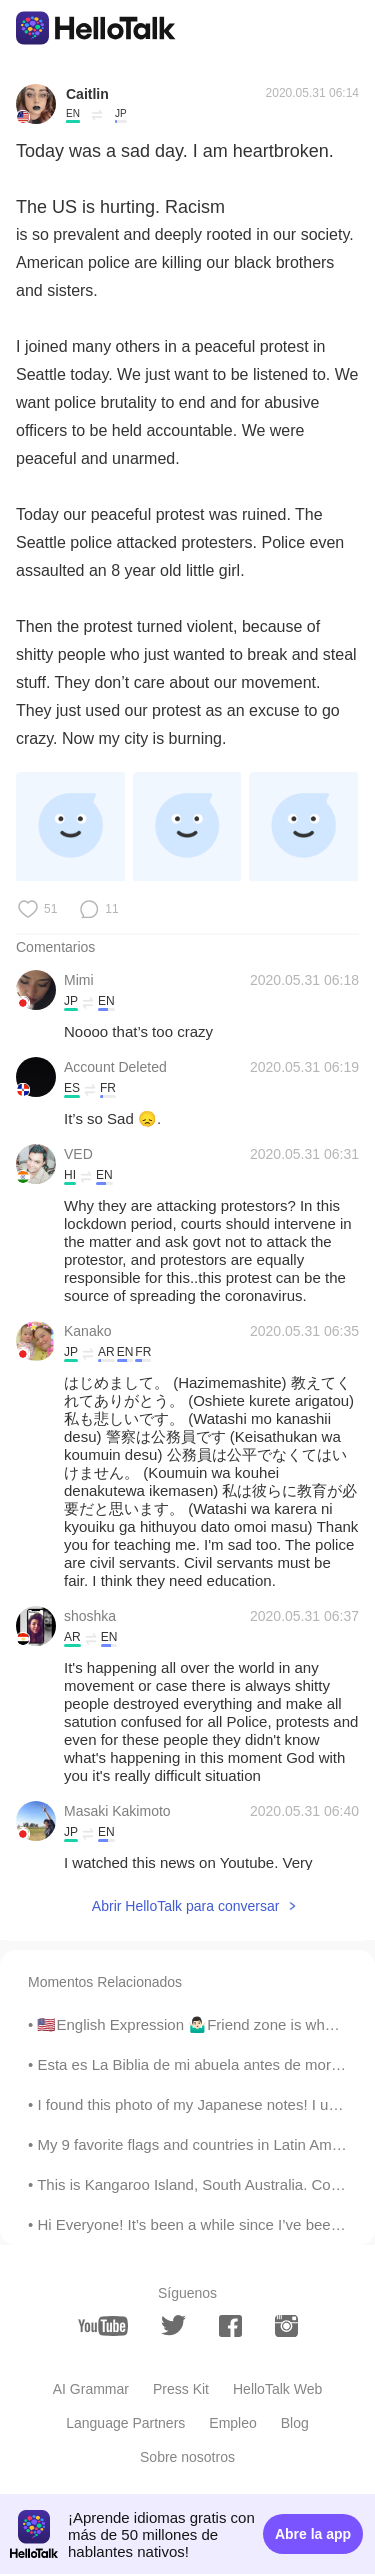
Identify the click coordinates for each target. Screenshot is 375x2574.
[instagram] (286, 2326)
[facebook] (230, 2326)
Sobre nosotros (187, 2457)
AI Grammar (91, 2389)
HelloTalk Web (277, 2389)
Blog (295, 2423)
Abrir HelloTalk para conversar (186, 1906)
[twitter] (173, 2325)
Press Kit (181, 2389)
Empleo (232, 2423)
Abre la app (313, 2534)
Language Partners (125, 2423)
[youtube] (103, 2326)
